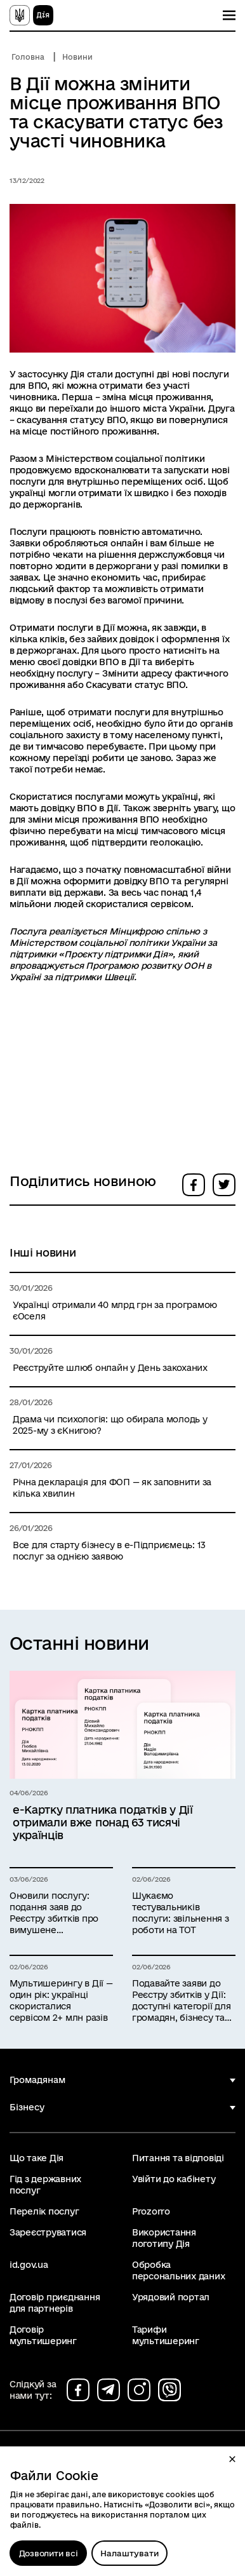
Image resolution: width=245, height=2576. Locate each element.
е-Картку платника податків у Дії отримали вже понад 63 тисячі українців (103, 1822)
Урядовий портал (170, 2297)
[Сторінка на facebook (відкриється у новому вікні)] (78, 2389)
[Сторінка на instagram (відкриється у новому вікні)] (139, 2389)
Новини (77, 57)
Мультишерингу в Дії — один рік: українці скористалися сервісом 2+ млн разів (61, 2000)
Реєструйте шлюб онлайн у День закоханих (110, 1368)
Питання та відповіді (178, 2158)
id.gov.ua (29, 2265)
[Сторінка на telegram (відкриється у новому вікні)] (108, 2389)
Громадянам (37, 2080)
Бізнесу (27, 2107)
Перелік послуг (44, 2211)
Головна (27, 57)
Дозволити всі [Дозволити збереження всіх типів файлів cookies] (48, 2553)
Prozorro (151, 2211)
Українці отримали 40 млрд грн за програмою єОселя (115, 1310)
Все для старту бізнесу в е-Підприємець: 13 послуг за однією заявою (109, 1550)
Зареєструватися (48, 2232)
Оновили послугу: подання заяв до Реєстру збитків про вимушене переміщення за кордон (54, 1913)
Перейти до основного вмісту (8, 8)
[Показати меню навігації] (229, 15)
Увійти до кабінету (173, 2179)
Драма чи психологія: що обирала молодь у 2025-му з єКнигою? (110, 1425)
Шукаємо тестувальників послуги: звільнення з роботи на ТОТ (180, 1913)
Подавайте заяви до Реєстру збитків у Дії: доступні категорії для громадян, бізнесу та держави (181, 2000)
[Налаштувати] (129, 2553)
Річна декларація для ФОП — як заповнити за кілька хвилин (112, 1488)
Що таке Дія (36, 2158)
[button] (232, 2459)
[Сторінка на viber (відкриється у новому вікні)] (169, 2389)
